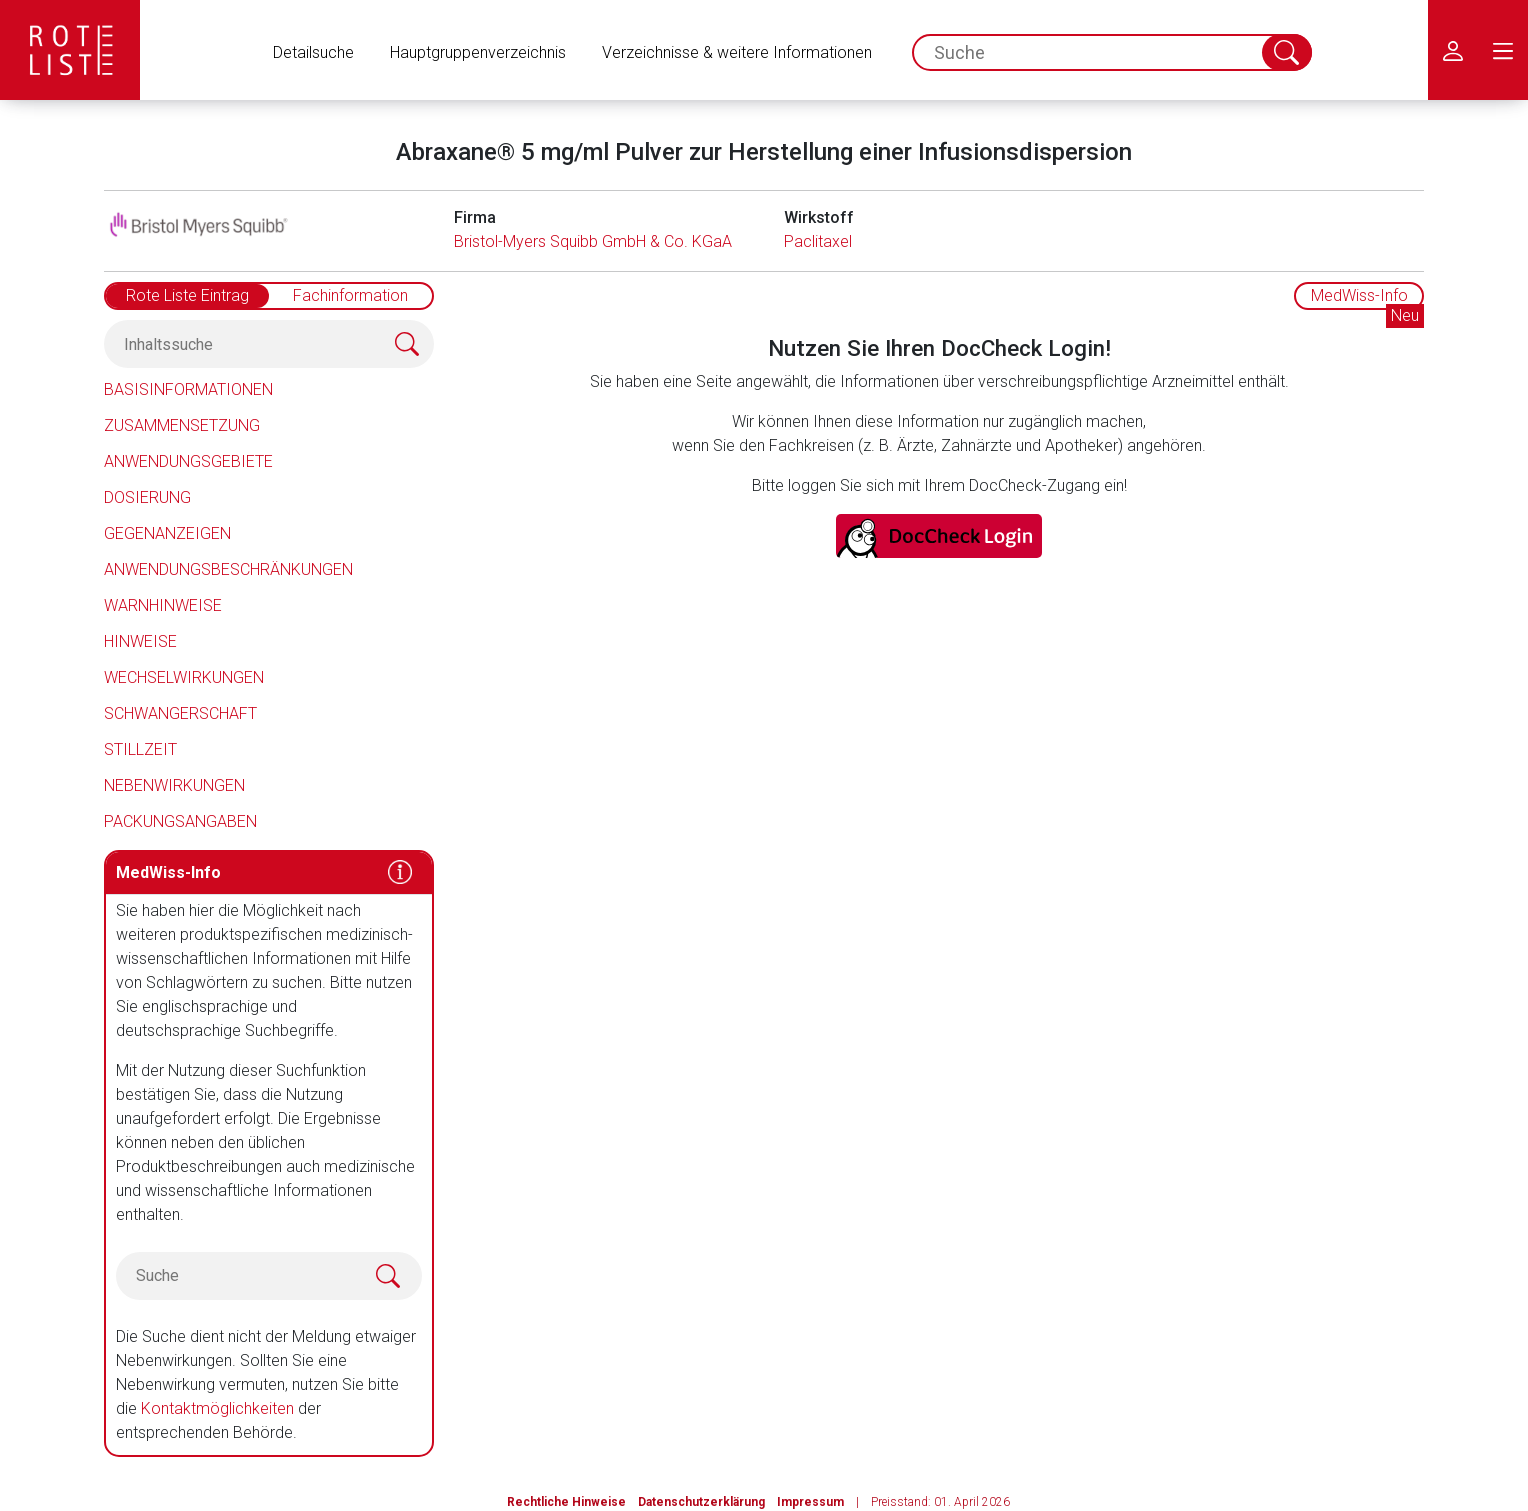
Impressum (810, 1502)
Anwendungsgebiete (188, 461)
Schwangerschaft (180, 713)
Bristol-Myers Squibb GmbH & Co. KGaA (593, 241)
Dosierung (147, 497)
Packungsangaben (180, 821)
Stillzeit (140, 749)
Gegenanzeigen (167, 533)
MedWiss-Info (1359, 295)
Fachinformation (350, 295)
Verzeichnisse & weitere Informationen (737, 52)
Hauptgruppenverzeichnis (478, 52)
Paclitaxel (818, 241)
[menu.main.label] (1503, 50)
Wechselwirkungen (184, 677)
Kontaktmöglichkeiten (217, 1408)
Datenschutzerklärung (701, 1502)
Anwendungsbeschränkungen (228, 569)
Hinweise (140, 641)
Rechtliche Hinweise (566, 1502)
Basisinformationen (188, 389)
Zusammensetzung (182, 425)
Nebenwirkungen (174, 785)
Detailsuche (313, 52)
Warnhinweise (163, 605)
